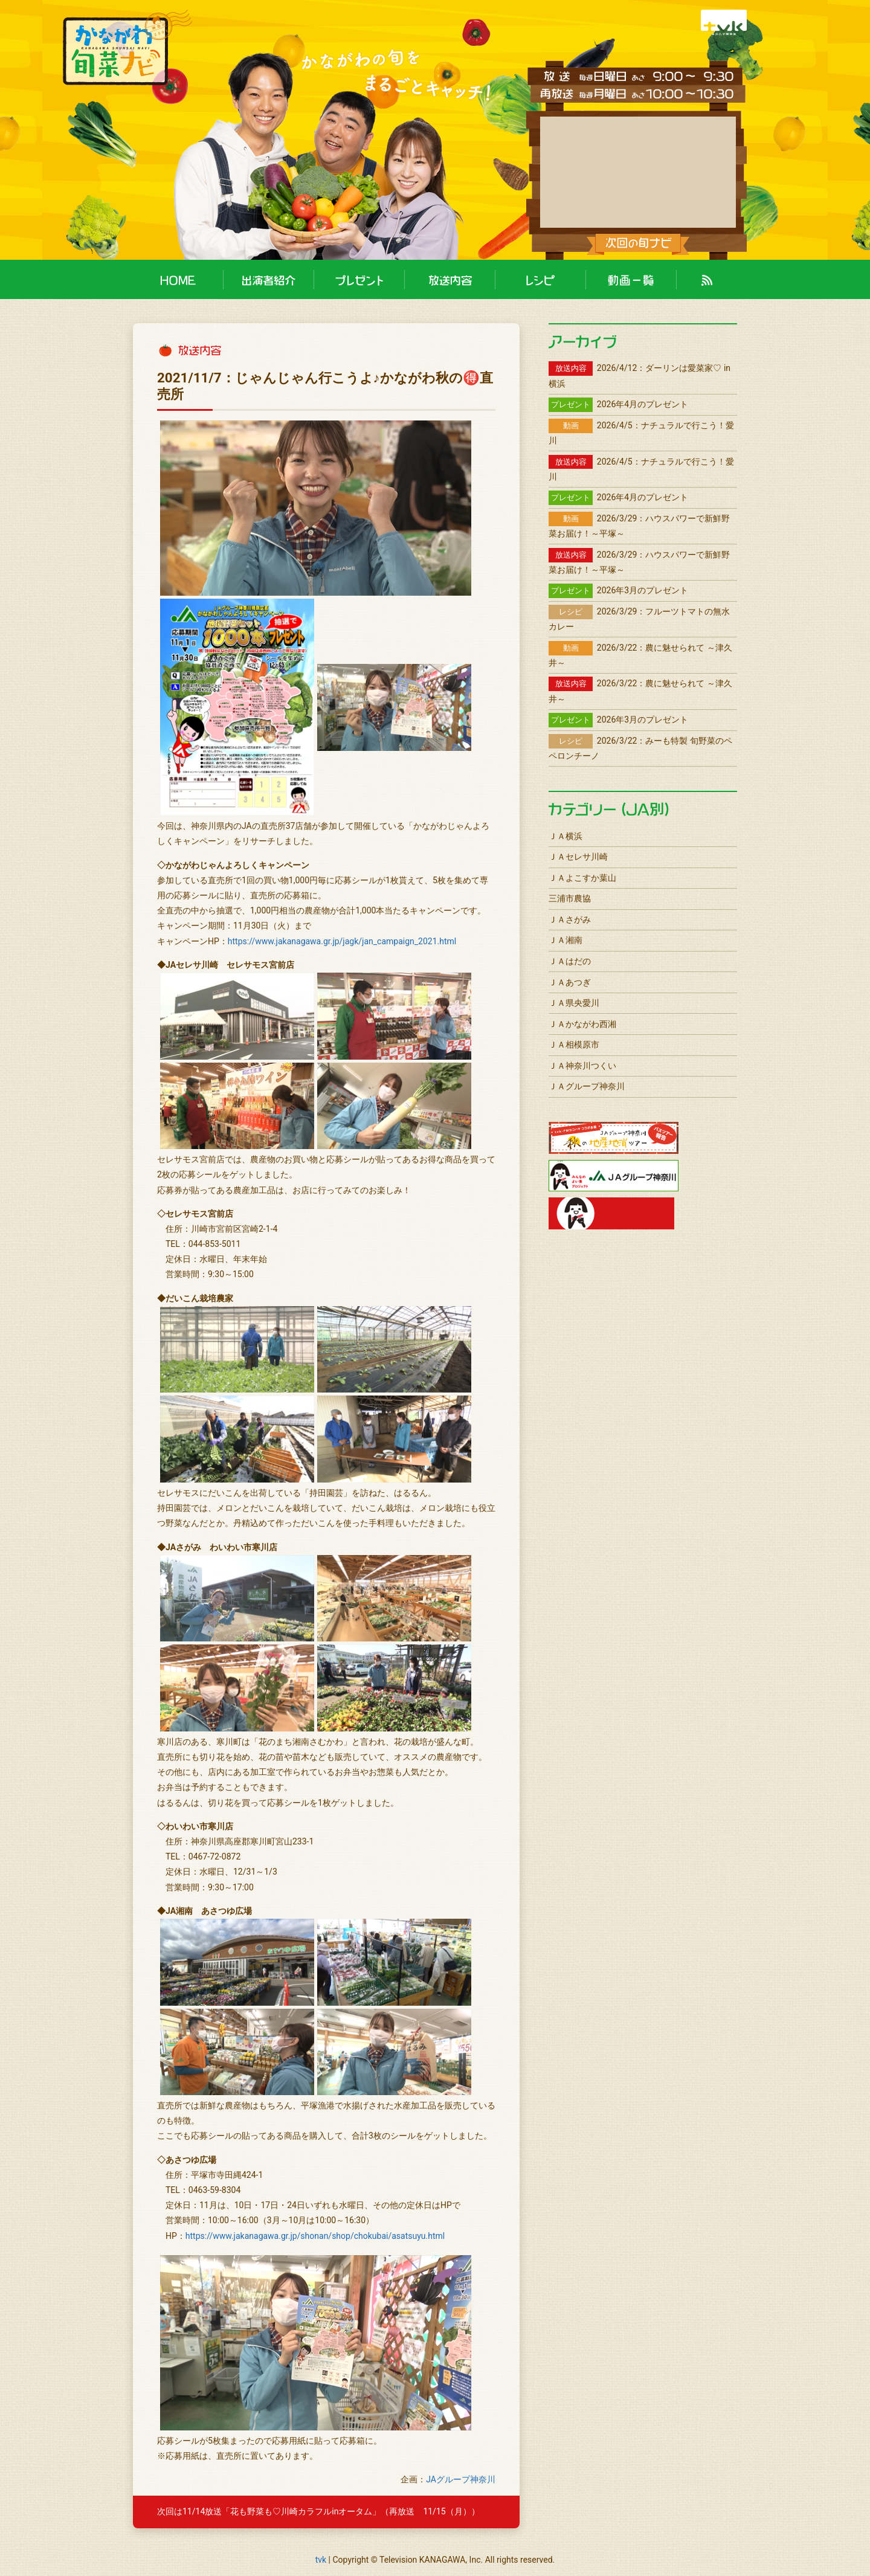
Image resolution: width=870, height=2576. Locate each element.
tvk (320, 2560)
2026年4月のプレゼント (618, 404)
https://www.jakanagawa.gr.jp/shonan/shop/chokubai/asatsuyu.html (315, 2236)
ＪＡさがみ (570, 919)
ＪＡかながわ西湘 (582, 1024)
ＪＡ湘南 (565, 940)
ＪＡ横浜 (565, 836)
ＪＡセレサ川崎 (578, 856)
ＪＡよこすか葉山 (582, 878)
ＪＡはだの (570, 961)
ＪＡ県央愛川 (574, 1003)
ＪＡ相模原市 (574, 1044)
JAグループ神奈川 (460, 2479)
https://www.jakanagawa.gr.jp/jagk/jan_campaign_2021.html (342, 941)
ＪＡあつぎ (570, 982)
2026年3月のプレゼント (618, 590)
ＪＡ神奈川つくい (582, 1066)
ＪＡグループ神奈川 (587, 1086)
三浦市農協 (570, 898)
